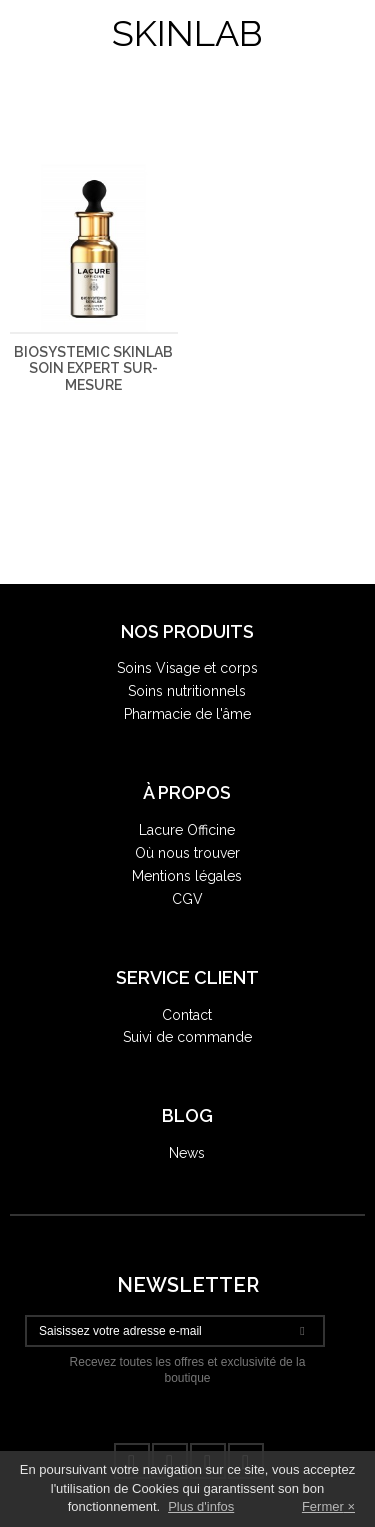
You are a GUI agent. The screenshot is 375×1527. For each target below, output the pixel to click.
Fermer (323, 1506)
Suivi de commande (187, 1037)
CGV (187, 899)
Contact (187, 1015)
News (187, 1153)
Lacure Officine (187, 830)
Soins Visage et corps (187, 668)
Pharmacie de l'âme (187, 714)
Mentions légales (187, 876)
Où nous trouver (187, 853)
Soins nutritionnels (187, 691)
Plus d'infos (201, 1506)
